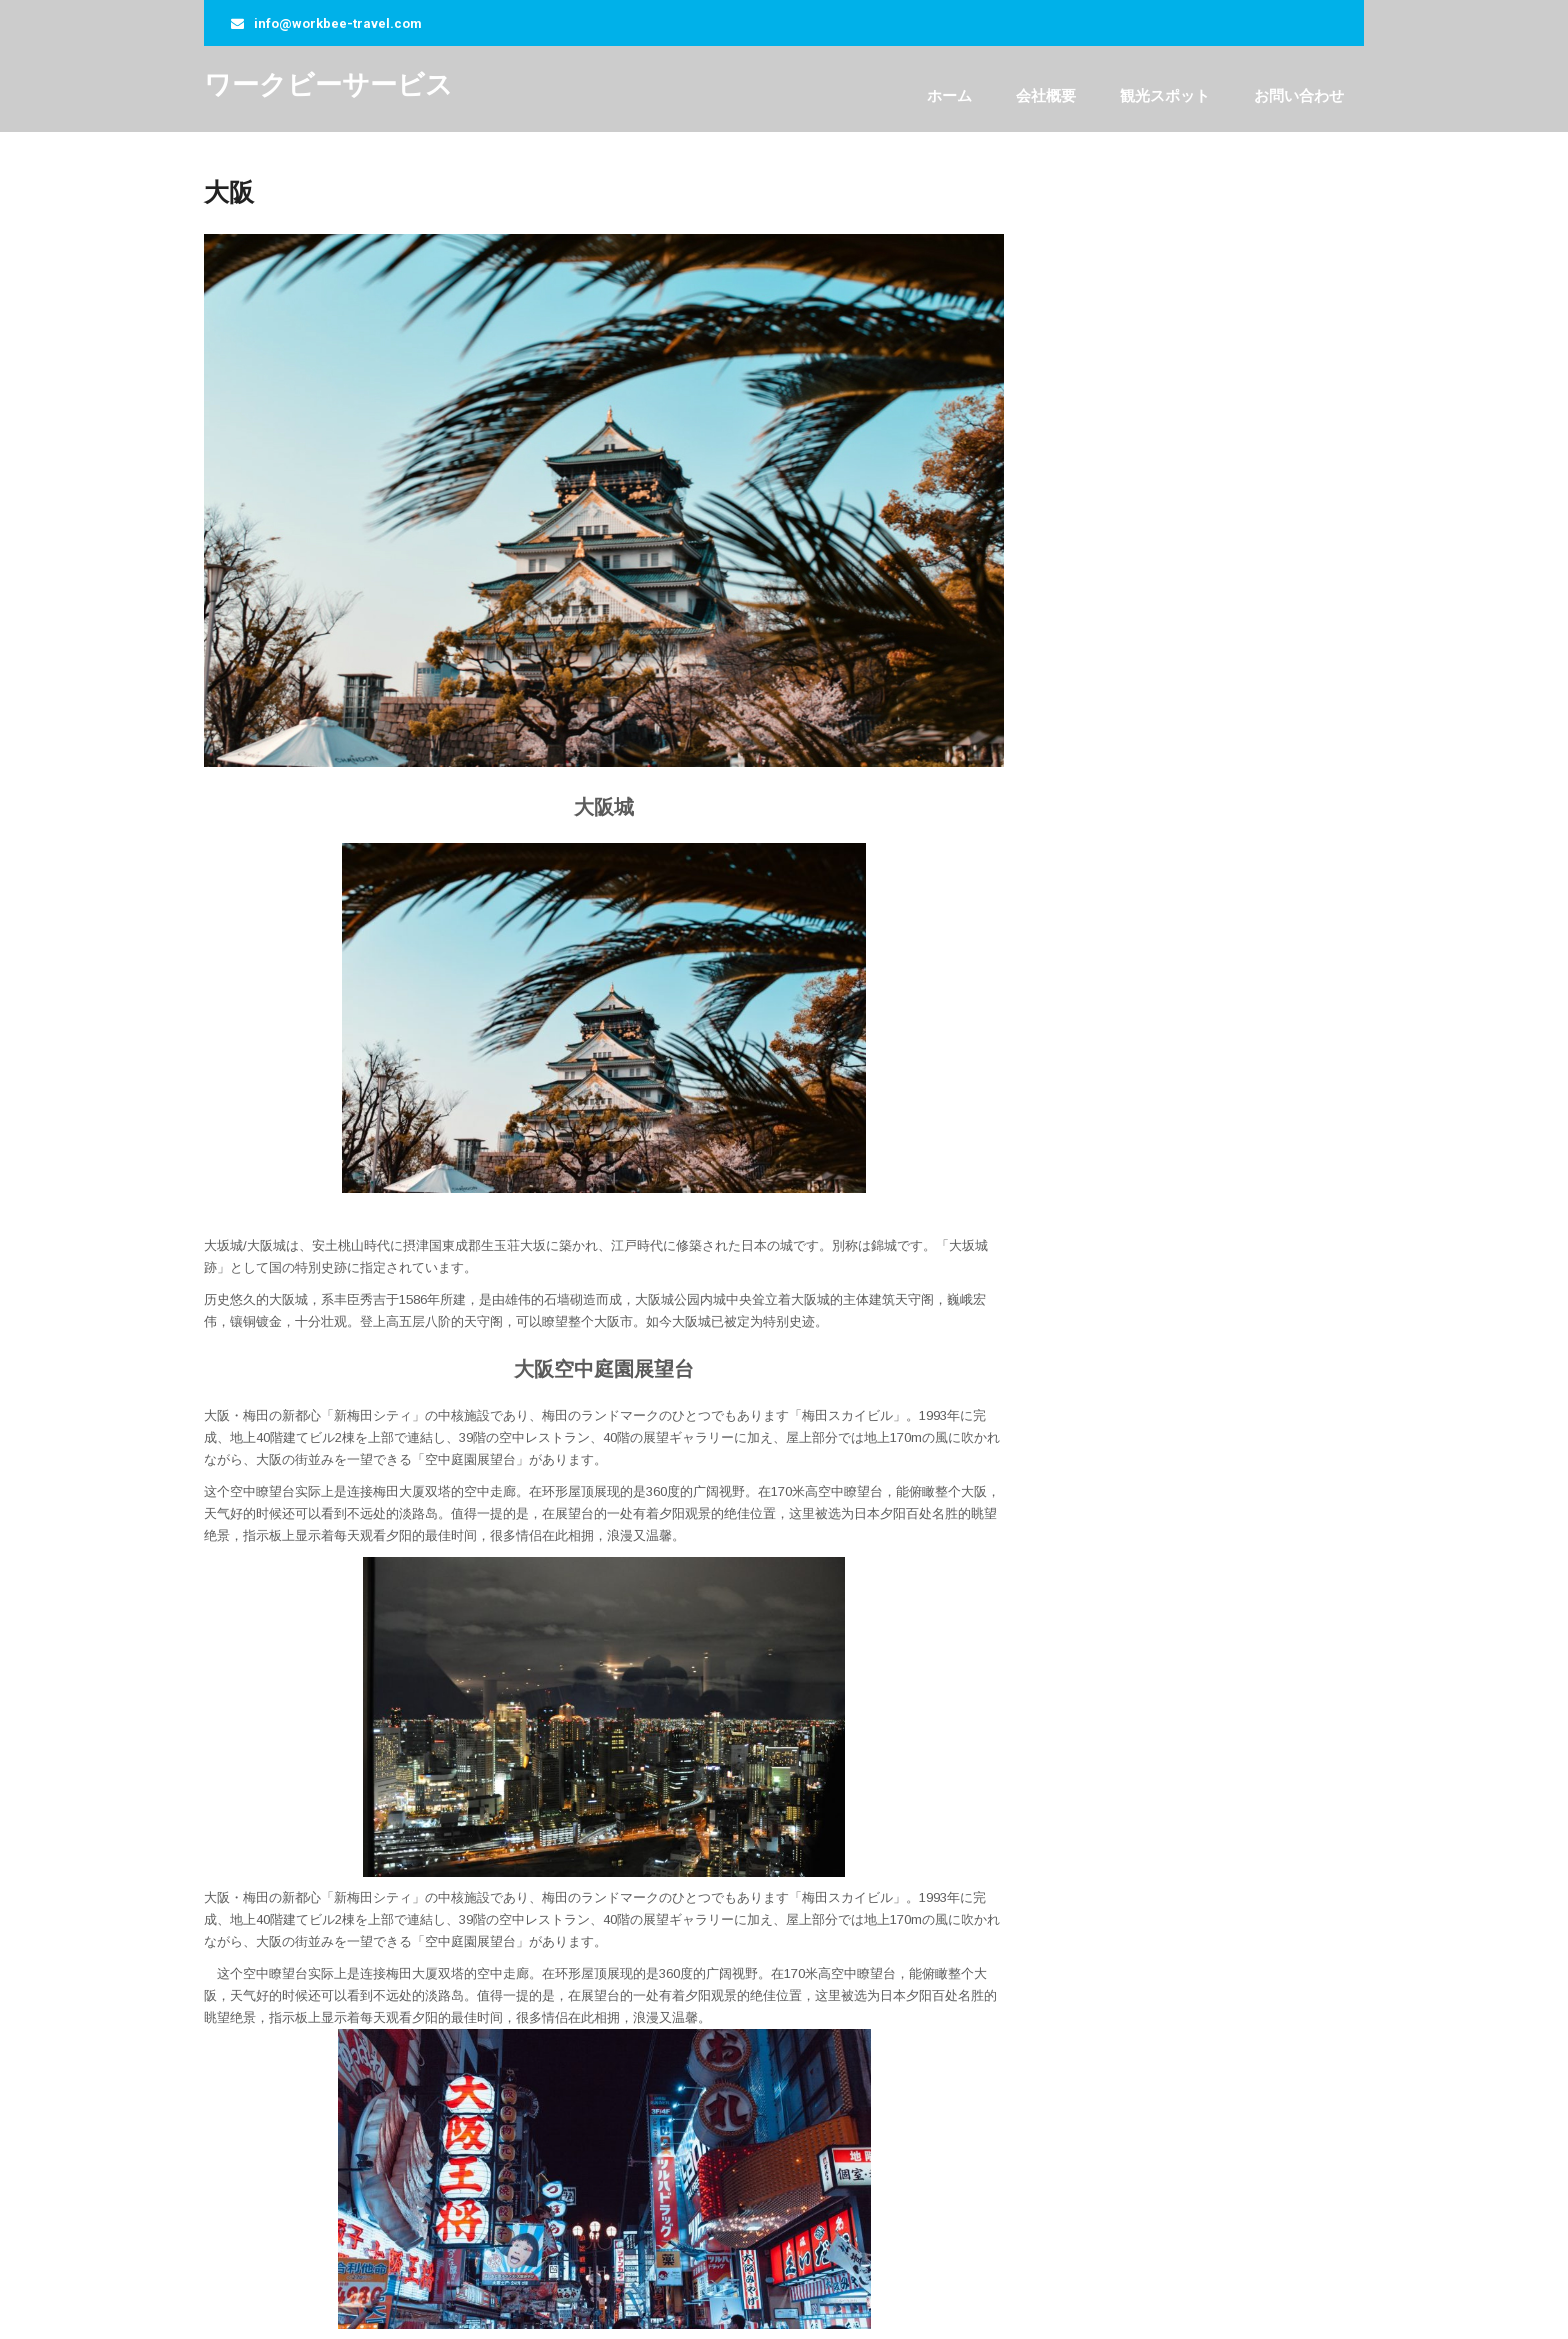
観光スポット (1165, 96)
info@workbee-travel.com (338, 23)
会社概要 (1046, 96)
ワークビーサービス (328, 85)
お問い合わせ (1299, 96)
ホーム (949, 96)
